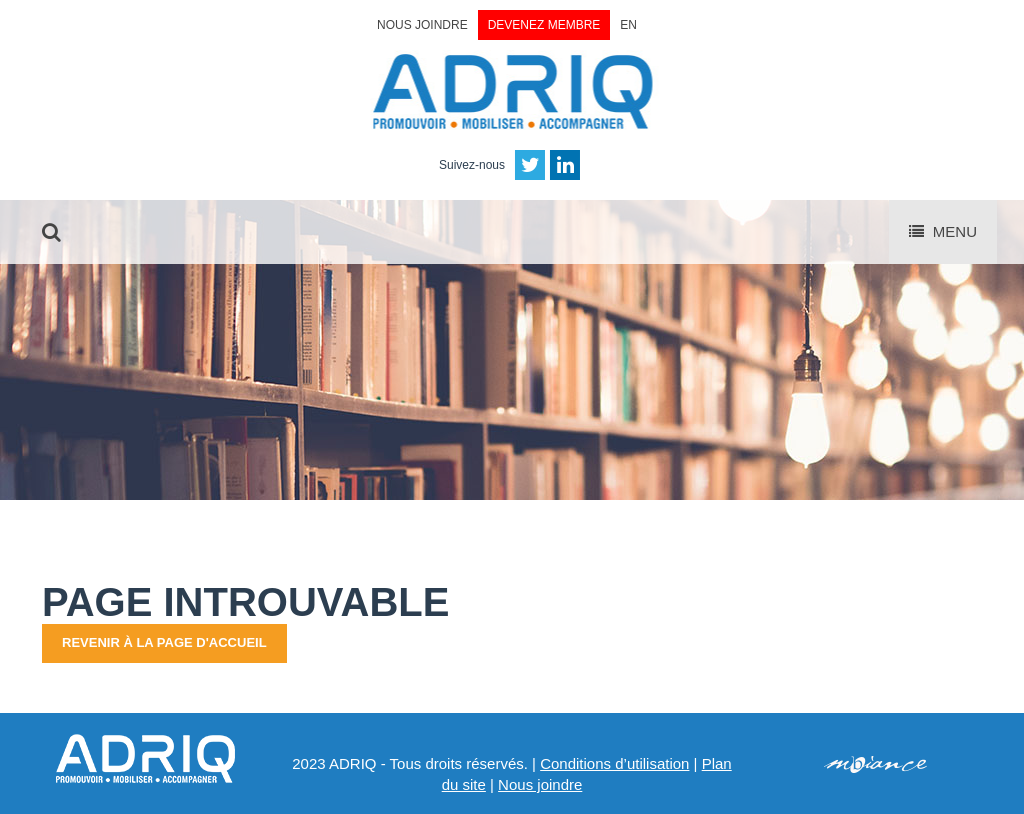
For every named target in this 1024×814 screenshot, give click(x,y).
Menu (943, 231)
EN (628, 25)
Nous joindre (422, 25)
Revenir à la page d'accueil (164, 642)
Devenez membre (544, 25)
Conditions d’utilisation (614, 763)
